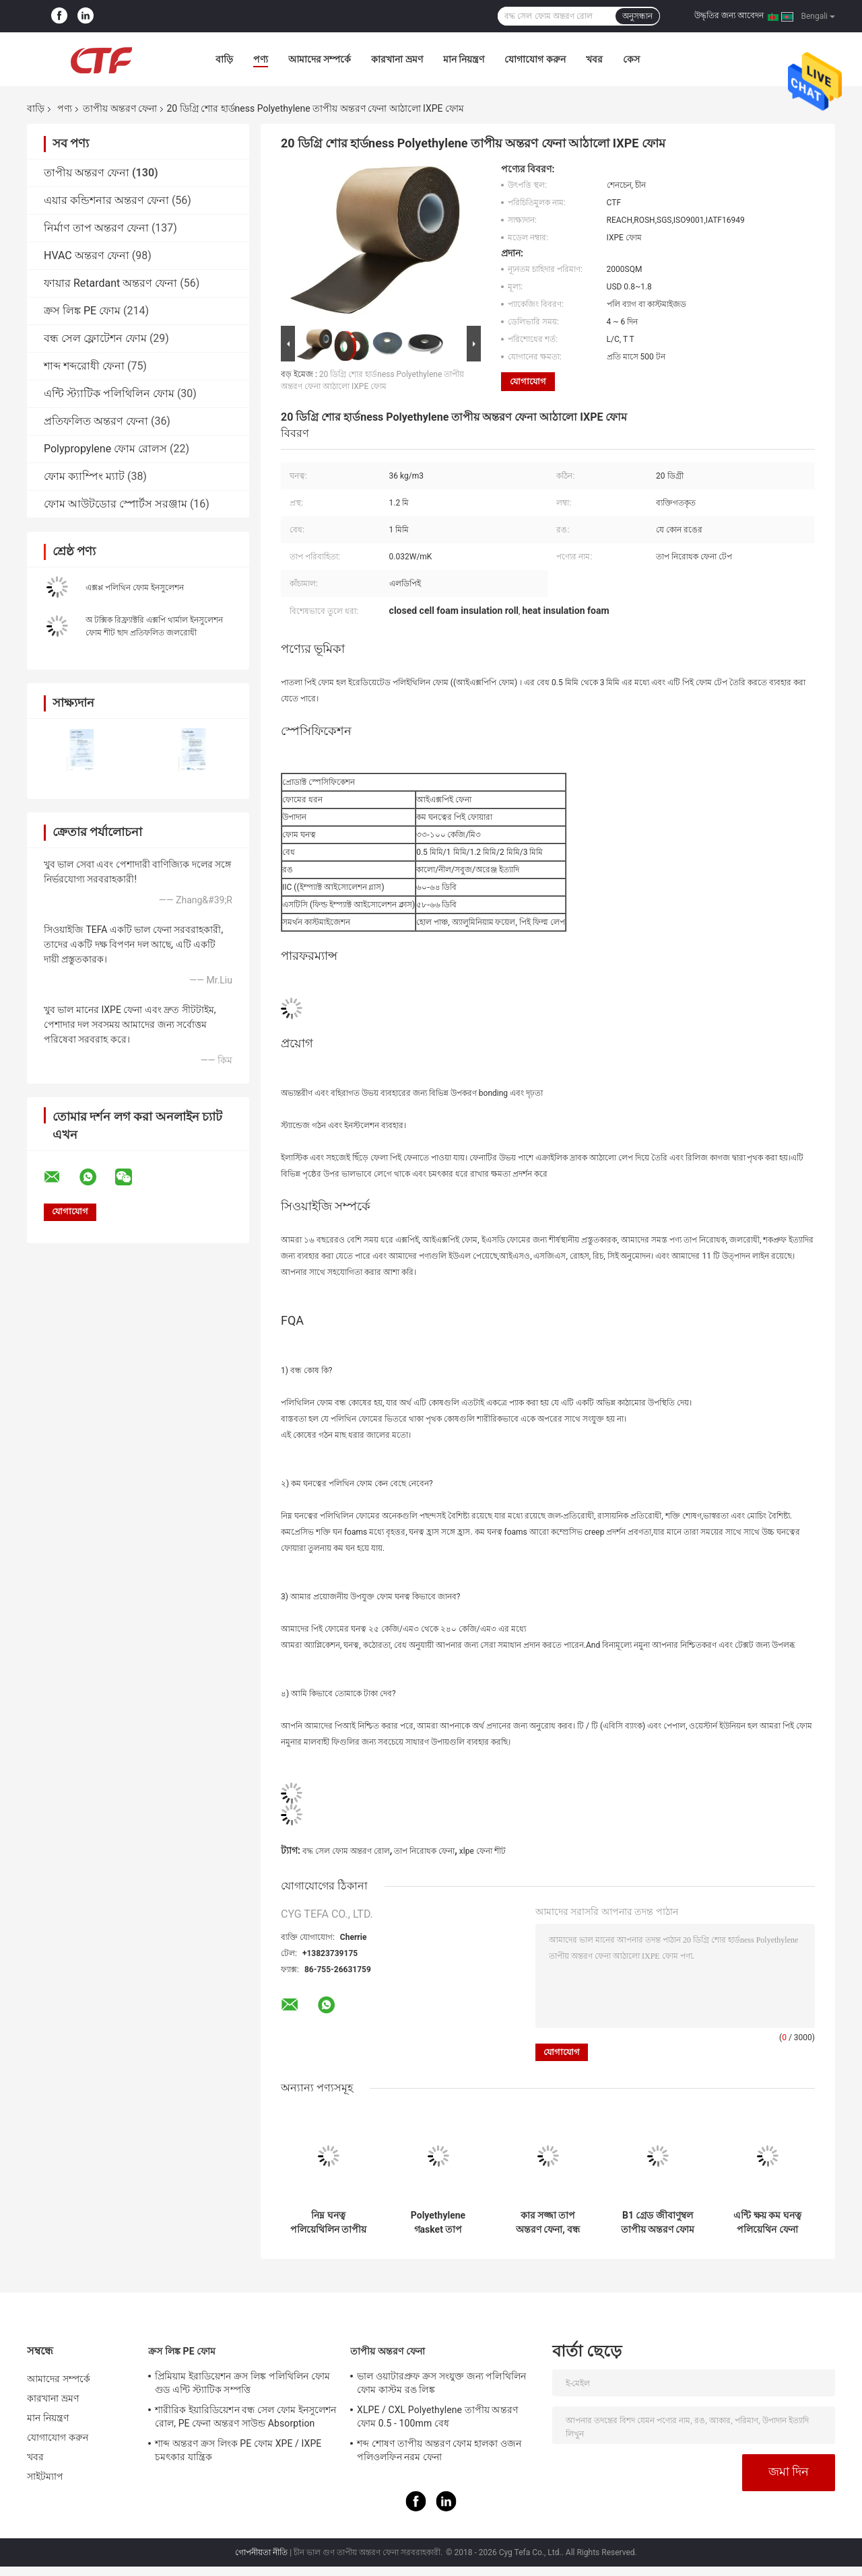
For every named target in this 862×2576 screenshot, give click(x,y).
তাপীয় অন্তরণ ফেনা (120, 108)
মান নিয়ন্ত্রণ (463, 59)
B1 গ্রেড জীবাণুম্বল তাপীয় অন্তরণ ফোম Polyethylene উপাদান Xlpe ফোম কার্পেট (658, 2222)
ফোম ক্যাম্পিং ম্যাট (84, 476)
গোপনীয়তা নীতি (261, 2552)
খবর (594, 59)
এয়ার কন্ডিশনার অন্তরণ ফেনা (106, 200)
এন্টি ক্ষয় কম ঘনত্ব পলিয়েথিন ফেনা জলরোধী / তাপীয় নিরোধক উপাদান (767, 2222)
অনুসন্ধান (637, 16)
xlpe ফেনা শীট (482, 1851)
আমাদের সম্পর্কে (319, 59)
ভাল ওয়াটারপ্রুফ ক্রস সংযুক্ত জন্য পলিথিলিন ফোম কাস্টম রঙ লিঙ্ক (441, 2383)
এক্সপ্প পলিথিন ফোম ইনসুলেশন (135, 587)
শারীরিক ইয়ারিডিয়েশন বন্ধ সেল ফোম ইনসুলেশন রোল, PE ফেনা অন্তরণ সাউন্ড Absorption (245, 2416)
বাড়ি (224, 59)
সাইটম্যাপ (45, 2476)
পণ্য (260, 59)
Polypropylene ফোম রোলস (105, 448)
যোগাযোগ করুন (534, 59)
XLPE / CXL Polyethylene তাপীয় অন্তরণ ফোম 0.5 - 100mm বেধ (437, 2416)
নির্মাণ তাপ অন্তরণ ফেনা (96, 227)
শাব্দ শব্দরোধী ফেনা (84, 365)
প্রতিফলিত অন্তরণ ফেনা (96, 421)
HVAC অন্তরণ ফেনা (86, 255)
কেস (631, 59)
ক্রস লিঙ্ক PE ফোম (82, 310)
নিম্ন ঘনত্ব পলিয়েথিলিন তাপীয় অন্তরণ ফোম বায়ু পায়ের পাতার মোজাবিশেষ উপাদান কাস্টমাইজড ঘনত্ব (328, 2222)
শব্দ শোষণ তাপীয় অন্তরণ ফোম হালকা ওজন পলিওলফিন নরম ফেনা (439, 2450)
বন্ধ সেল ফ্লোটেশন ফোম (95, 338)
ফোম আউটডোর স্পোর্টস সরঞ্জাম (115, 503)
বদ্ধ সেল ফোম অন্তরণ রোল (346, 1851)
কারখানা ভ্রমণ (396, 59)
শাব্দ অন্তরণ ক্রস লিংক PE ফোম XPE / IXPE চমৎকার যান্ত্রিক (238, 2450)
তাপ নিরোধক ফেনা (424, 1851)
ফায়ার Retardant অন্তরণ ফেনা (110, 283)
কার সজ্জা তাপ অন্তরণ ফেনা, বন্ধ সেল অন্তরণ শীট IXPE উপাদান (548, 2222)
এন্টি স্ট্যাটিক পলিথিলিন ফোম (109, 393)
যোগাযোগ (528, 381)
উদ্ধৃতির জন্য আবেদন (729, 15)
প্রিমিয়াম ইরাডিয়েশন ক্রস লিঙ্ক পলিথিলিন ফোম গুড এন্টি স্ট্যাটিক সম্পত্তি (242, 2383)
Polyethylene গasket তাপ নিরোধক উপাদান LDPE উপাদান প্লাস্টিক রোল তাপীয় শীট (438, 2222)
